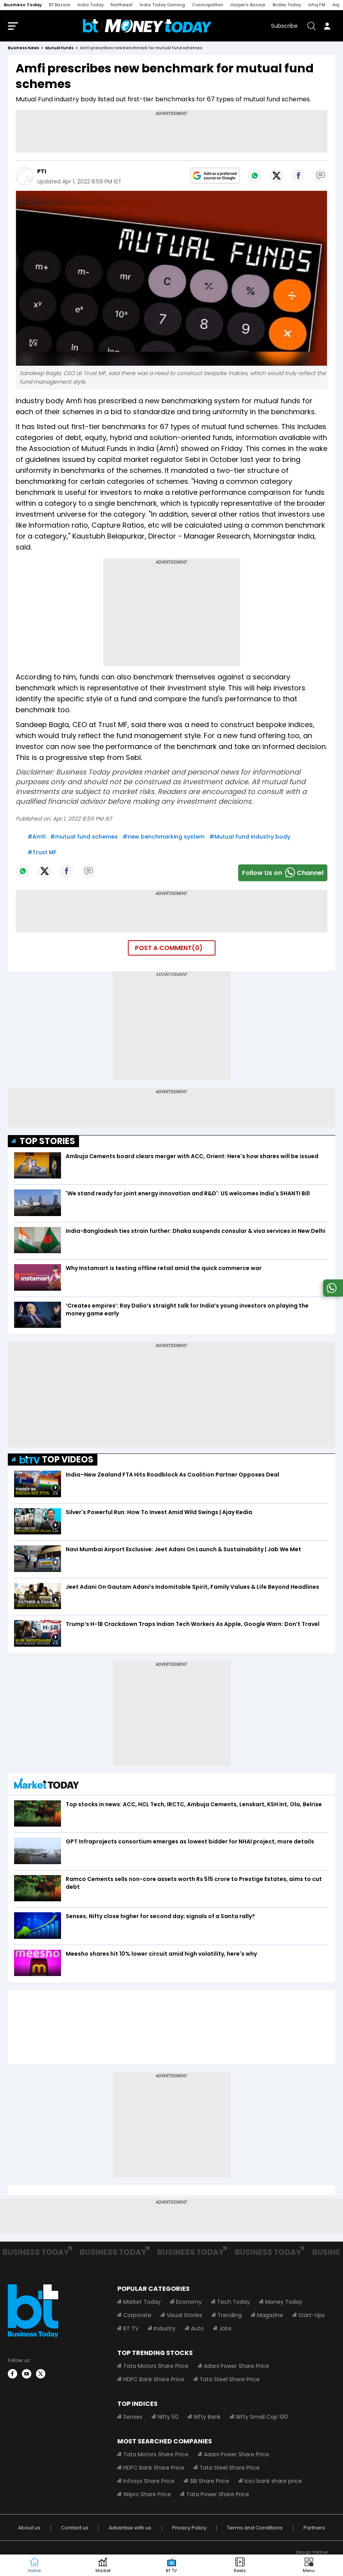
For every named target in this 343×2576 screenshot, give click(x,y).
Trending (229, 2315)
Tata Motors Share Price (156, 2366)
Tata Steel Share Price (229, 2379)
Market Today (142, 2302)
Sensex (132, 2417)
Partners (314, 2527)
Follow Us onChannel (282, 872)
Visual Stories (184, 2315)
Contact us (74, 2527)
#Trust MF (41, 852)
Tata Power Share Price (217, 2494)
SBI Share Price (209, 2481)
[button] (309, 2565)
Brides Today (287, 5)
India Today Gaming (162, 5)
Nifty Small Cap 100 (262, 2417)
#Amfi (36, 837)
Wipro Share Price (147, 2494)
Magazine (270, 2315)
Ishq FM (316, 5)
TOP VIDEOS (56, 1459)
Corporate (137, 2315)
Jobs (225, 2328)
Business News (23, 48)
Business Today (23, 5)
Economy (189, 2302)
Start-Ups (311, 2315)
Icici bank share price (273, 2481)
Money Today (283, 2302)
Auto (197, 2328)
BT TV (130, 2328)
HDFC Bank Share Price (153, 2379)
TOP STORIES (47, 1141)
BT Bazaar (59, 5)
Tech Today (233, 2302)
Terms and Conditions (255, 2527)
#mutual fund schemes (84, 837)
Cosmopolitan (207, 5)
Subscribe (284, 26)
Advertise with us (130, 2527)
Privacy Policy (189, 2527)
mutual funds (59, 48)
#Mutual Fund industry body (249, 837)
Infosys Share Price (148, 2481)
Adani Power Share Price (236, 2366)
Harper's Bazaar (248, 5)
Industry (165, 2328)
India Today (90, 5)
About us (29, 2527)
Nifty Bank (207, 2417)
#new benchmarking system (163, 837)
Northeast (122, 5)
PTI (41, 171)
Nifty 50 (168, 2417)
